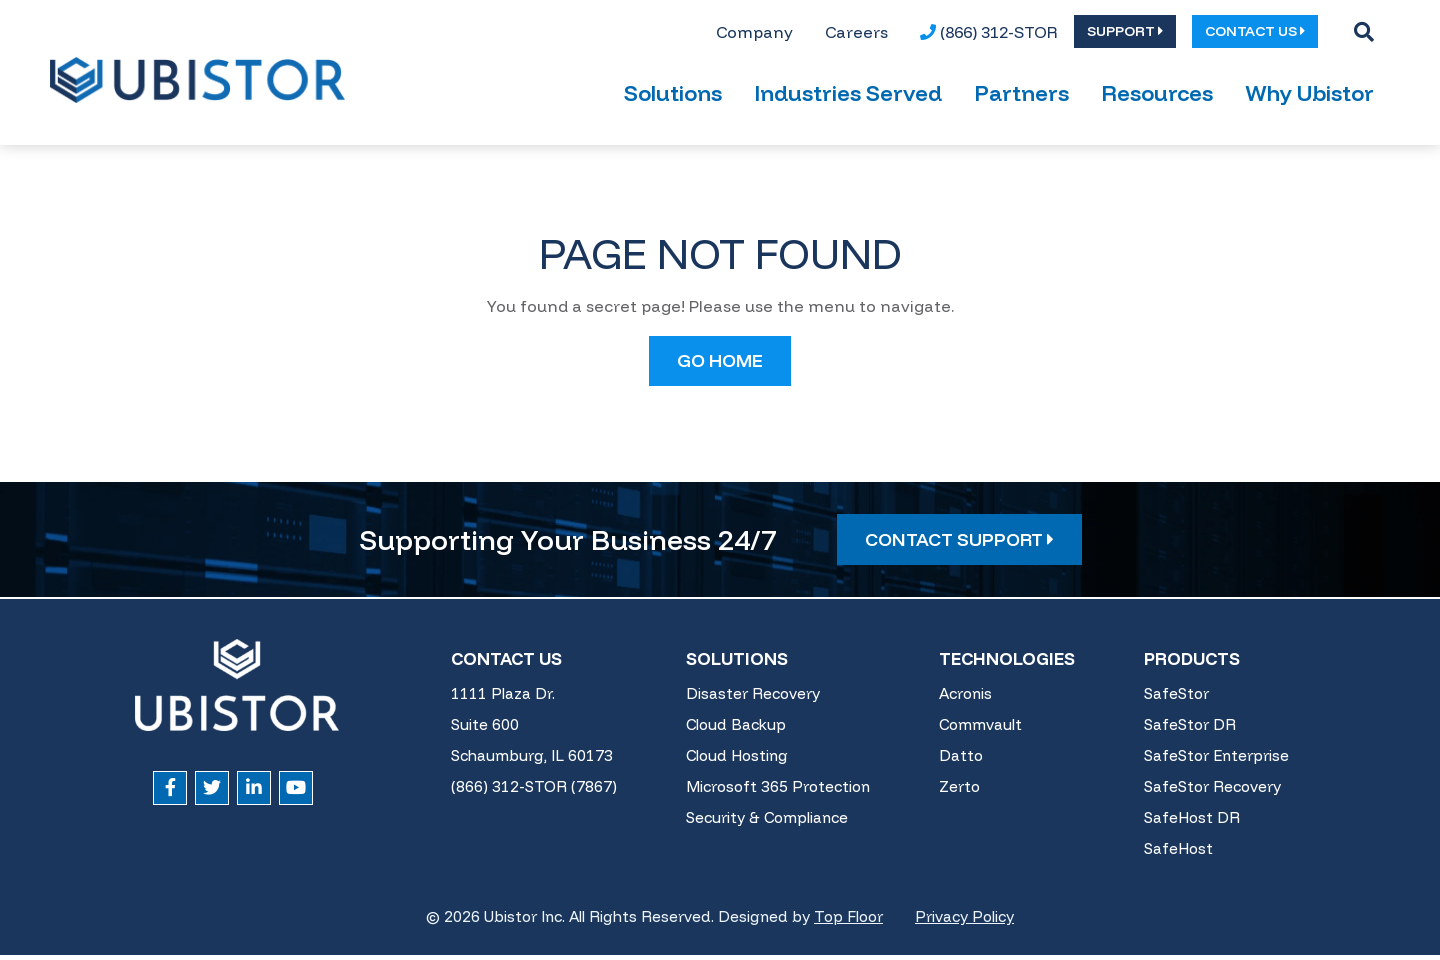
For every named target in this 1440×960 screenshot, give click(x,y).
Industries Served (848, 99)
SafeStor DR (1190, 730)
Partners (1021, 99)
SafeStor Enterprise (1216, 761)
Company (754, 34)
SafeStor (1176, 699)
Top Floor (848, 922)
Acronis (965, 699)
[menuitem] (754, 34)
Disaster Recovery (753, 699)
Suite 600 (485, 730)
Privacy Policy (964, 922)
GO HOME (720, 365)
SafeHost (1178, 854)
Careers (856, 34)
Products (1192, 663)
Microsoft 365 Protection (778, 792)
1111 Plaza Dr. (503, 699)
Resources (1157, 99)
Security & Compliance (767, 823)
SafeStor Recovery (1212, 792)
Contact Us (506, 663)
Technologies (1007, 663)
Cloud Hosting (737, 761)
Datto (961, 761)
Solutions (673, 99)
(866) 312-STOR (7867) (534, 792)
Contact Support (959, 544)
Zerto (959, 792)
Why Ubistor (1309, 99)
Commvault (980, 730)
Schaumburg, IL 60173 (532, 761)
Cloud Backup (736, 730)
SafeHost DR (1192, 823)
